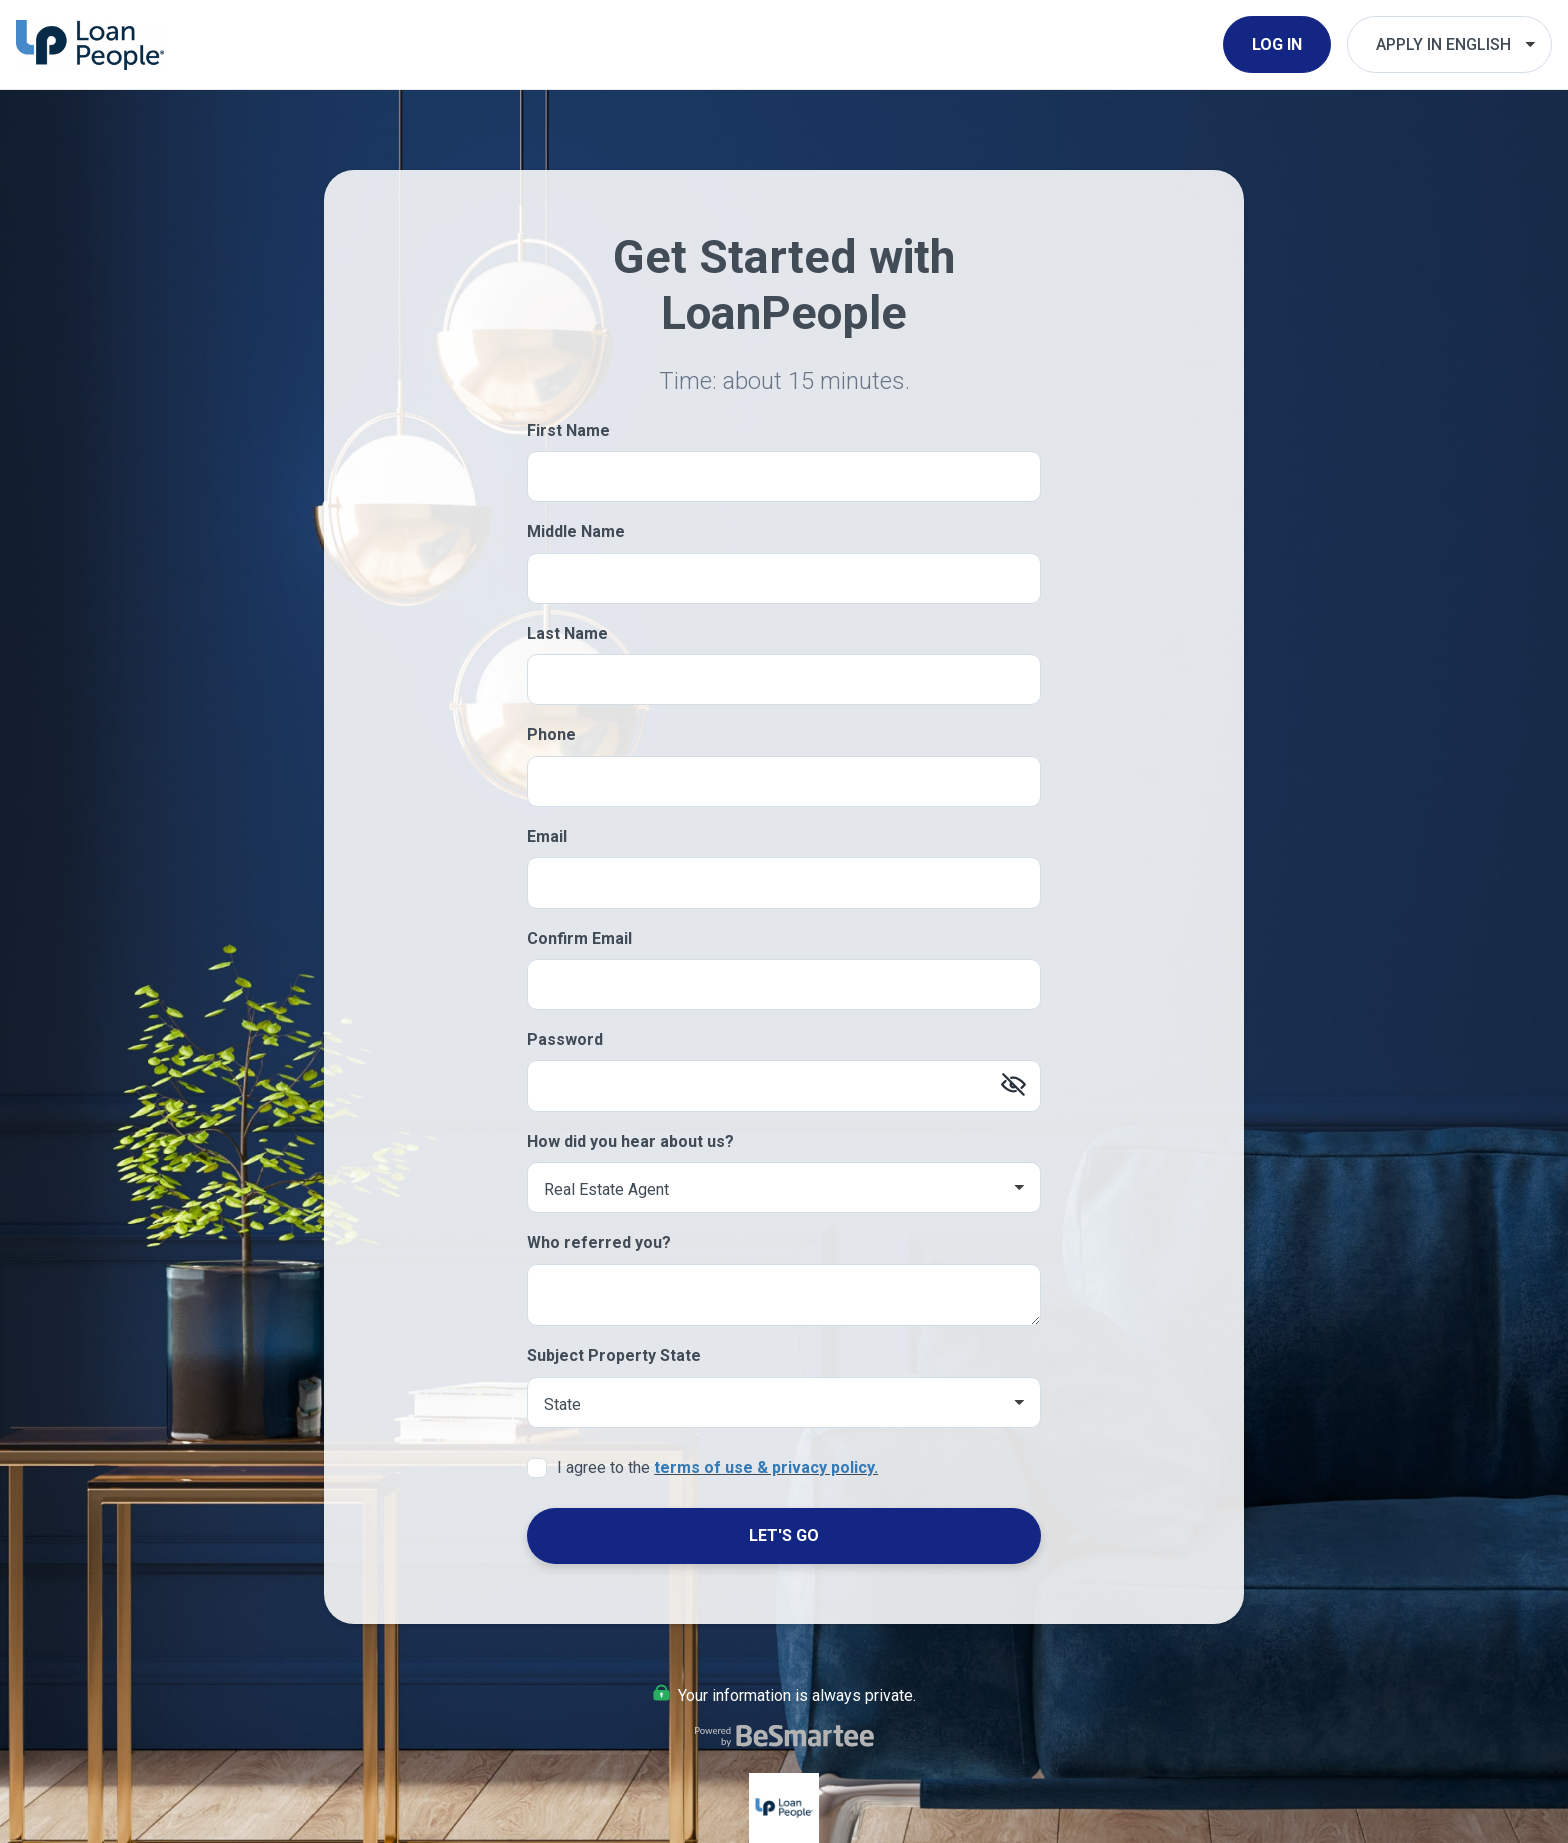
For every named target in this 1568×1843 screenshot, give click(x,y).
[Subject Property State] (784, 1402)
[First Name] (784, 476)
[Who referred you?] (784, 1295)
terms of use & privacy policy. (766, 1467)
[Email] (784, 882)
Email (547, 836)
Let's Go (784, 1535)
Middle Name (576, 531)
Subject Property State (614, 1355)
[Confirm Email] (784, 984)
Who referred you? (599, 1242)
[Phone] (784, 781)
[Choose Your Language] (1449, 44)
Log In (1277, 44)
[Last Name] (784, 679)
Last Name (567, 633)
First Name (568, 430)
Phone (551, 734)
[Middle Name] (784, 578)
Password (565, 1039)
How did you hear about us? (630, 1141)
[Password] (784, 1085)
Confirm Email (579, 938)
